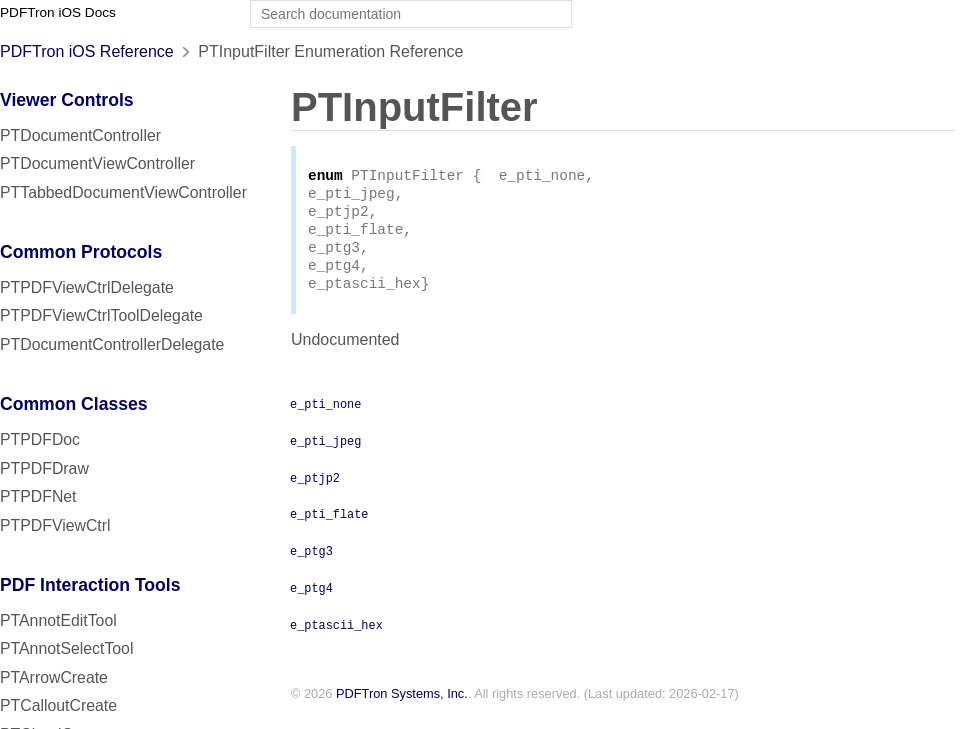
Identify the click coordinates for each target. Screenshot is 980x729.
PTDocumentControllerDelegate (112, 344)
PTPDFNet (38, 496)
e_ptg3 (311, 564)
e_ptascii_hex (336, 638)
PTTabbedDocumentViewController (123, 192)
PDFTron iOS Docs (58, 12)
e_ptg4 (311, 601)
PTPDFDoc (40, 439)
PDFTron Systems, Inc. (402, 707)
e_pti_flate (329, 527)
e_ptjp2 (315, 491)
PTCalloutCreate (58, 705)
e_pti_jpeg (325, 454)
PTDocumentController (80, 135)
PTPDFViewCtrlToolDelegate (101, 315)
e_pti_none (325, 417)
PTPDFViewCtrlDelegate (87, 287)
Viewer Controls (67, 100)
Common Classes (74, 404)
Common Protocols (81, 252)
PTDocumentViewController (97, 163)
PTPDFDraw (44, 468)
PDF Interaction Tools (90, 585)
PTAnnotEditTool (58, 620)
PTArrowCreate (54, 677)
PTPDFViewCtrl (55, 525)
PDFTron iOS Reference (87, 51)
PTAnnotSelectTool (66, 648)
